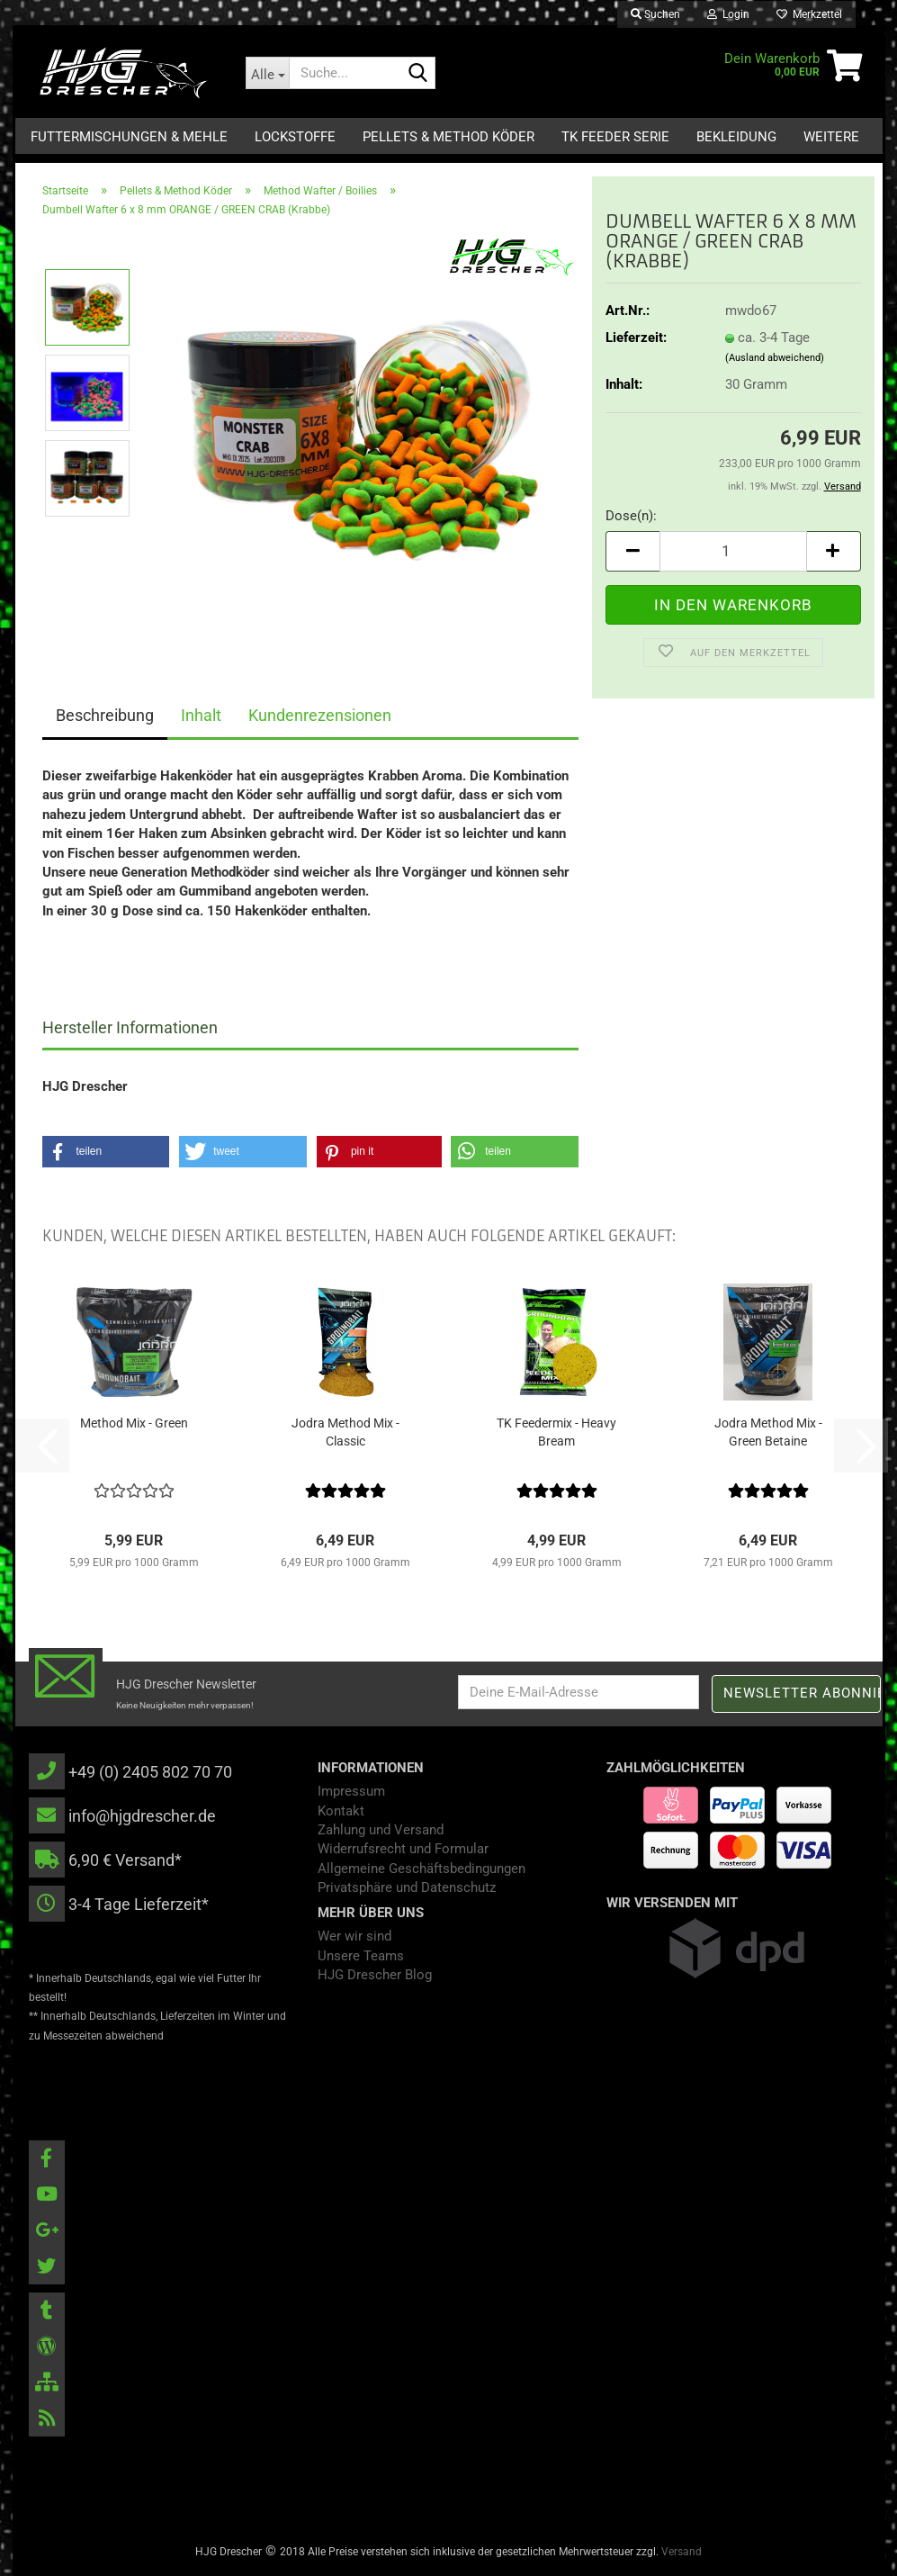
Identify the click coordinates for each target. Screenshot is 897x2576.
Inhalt (201, 715)
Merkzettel (809, 14)
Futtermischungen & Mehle (129, 137)
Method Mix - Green (134, 1423)
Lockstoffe (295, 137)
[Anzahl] (732, 551)
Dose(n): (631, 516)
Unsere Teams (361, 1956)
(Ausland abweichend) (774, 358)
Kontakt (341, 1811)
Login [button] (728, 14)
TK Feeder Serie (615, 137)
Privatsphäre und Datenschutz (407, 1887)
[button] (632, 551)
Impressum (351, 1791)
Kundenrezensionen (319, 715)
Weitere (831, 137)
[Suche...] (267, 73)
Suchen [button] (655, 14)
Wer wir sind (354, 1936)
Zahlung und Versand (381, 1830)
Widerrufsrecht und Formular (403, 1849)
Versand (681, 2551)
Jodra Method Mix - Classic (345, 1432)
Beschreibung (105, 715)
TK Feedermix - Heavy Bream (556, 1432)
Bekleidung (736, 137)
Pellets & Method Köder (448, 137)
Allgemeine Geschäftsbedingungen (421, 1868)
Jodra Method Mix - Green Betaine (768, 1432)
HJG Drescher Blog (375, 1975)
